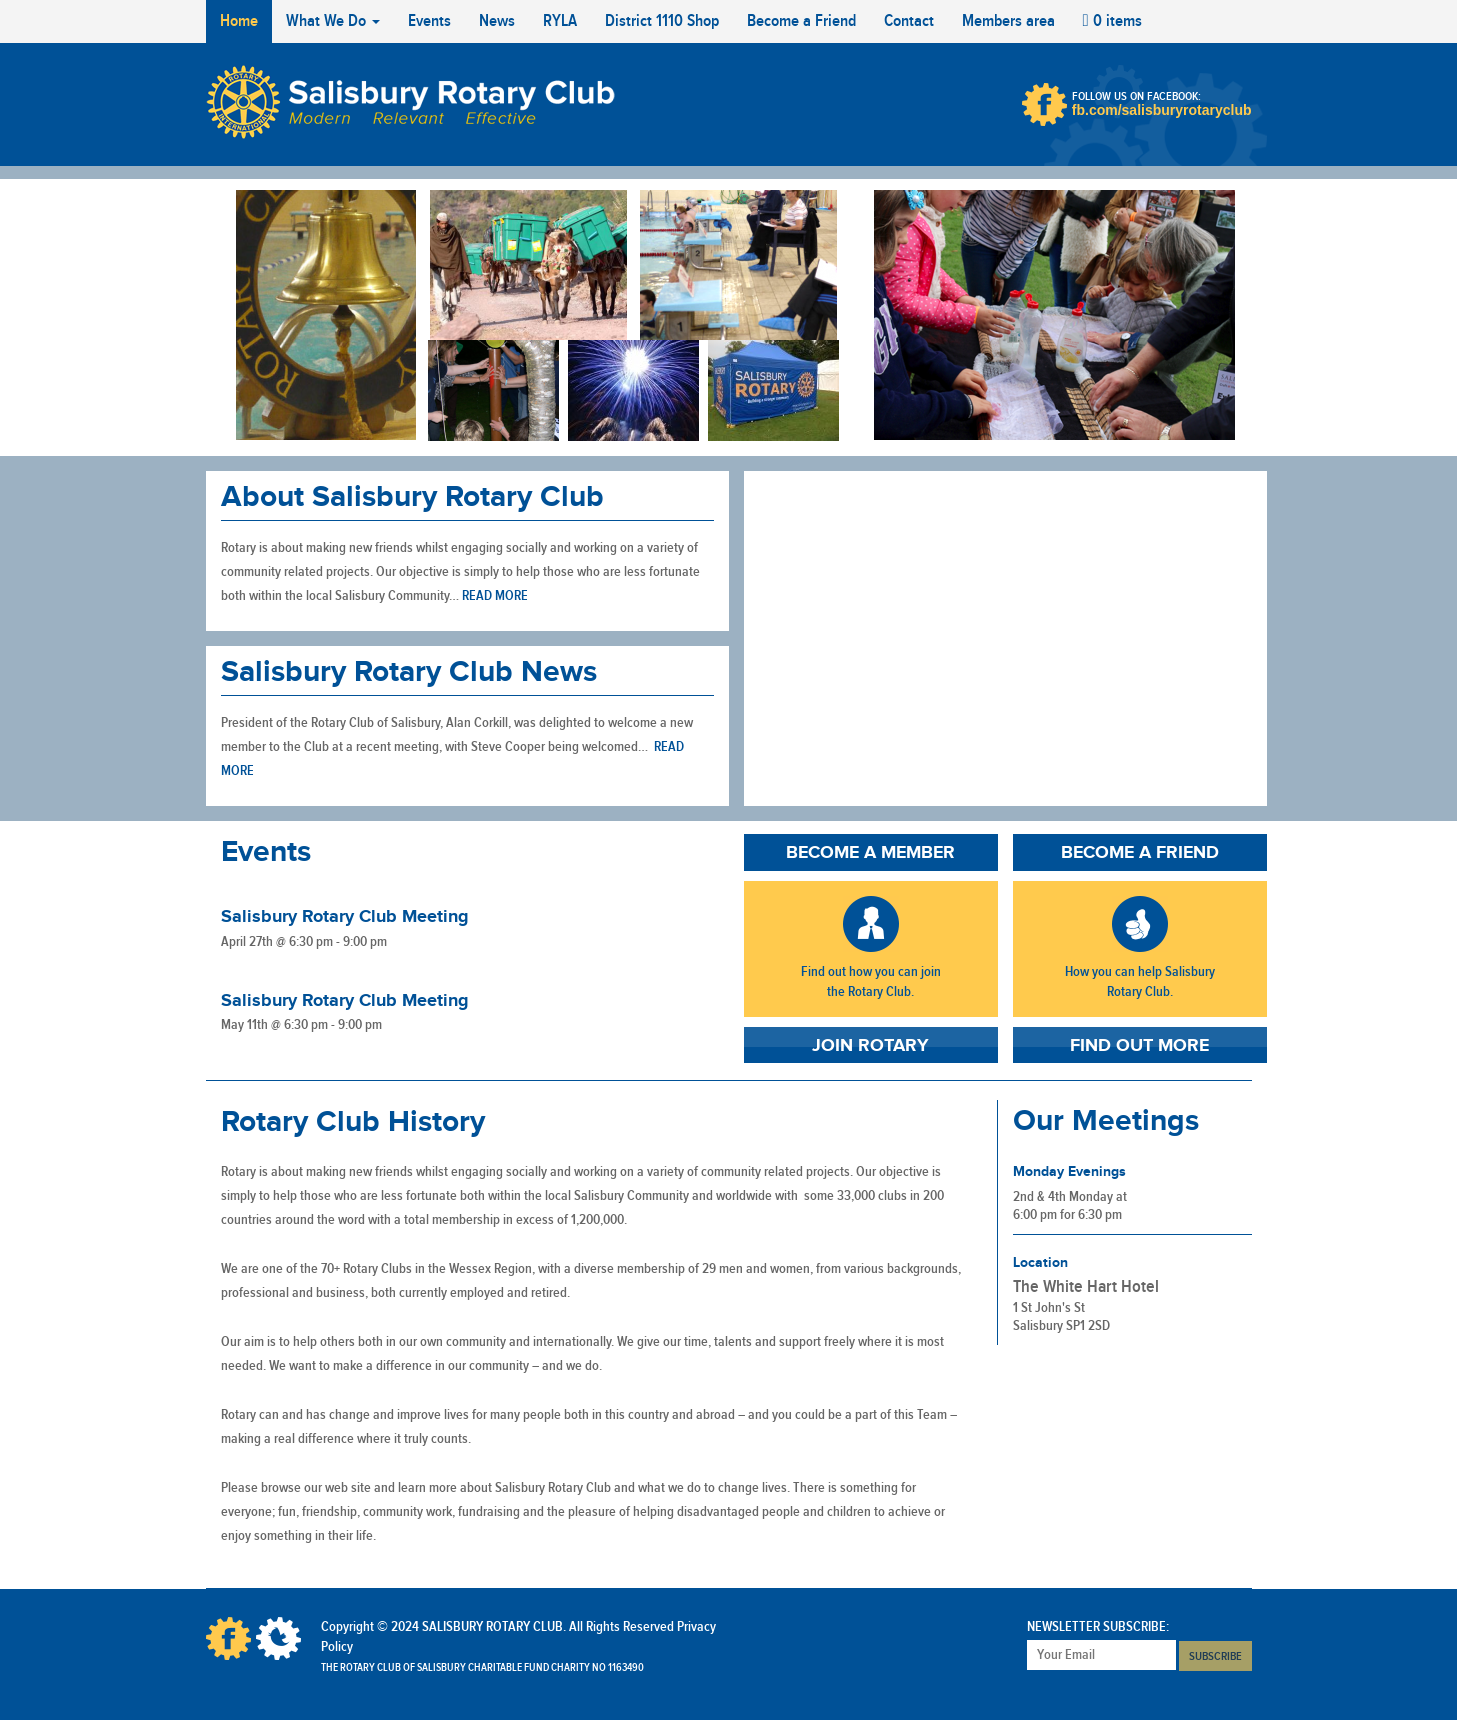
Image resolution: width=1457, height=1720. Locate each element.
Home (239, 21)
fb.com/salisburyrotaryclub (1162, 110)
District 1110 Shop (662, 21)
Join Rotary (870, 1046)
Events (429, 21)
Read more (495, 596)
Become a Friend (801, 21)
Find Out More (1139, 1046)
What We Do (333, 21)
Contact (909, 21)
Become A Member (871, 924)
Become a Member (870, 853)
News (497, 21)
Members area (1008, 21)
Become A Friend (1140, 924)
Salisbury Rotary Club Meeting (345, 917)
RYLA (560, 21)
